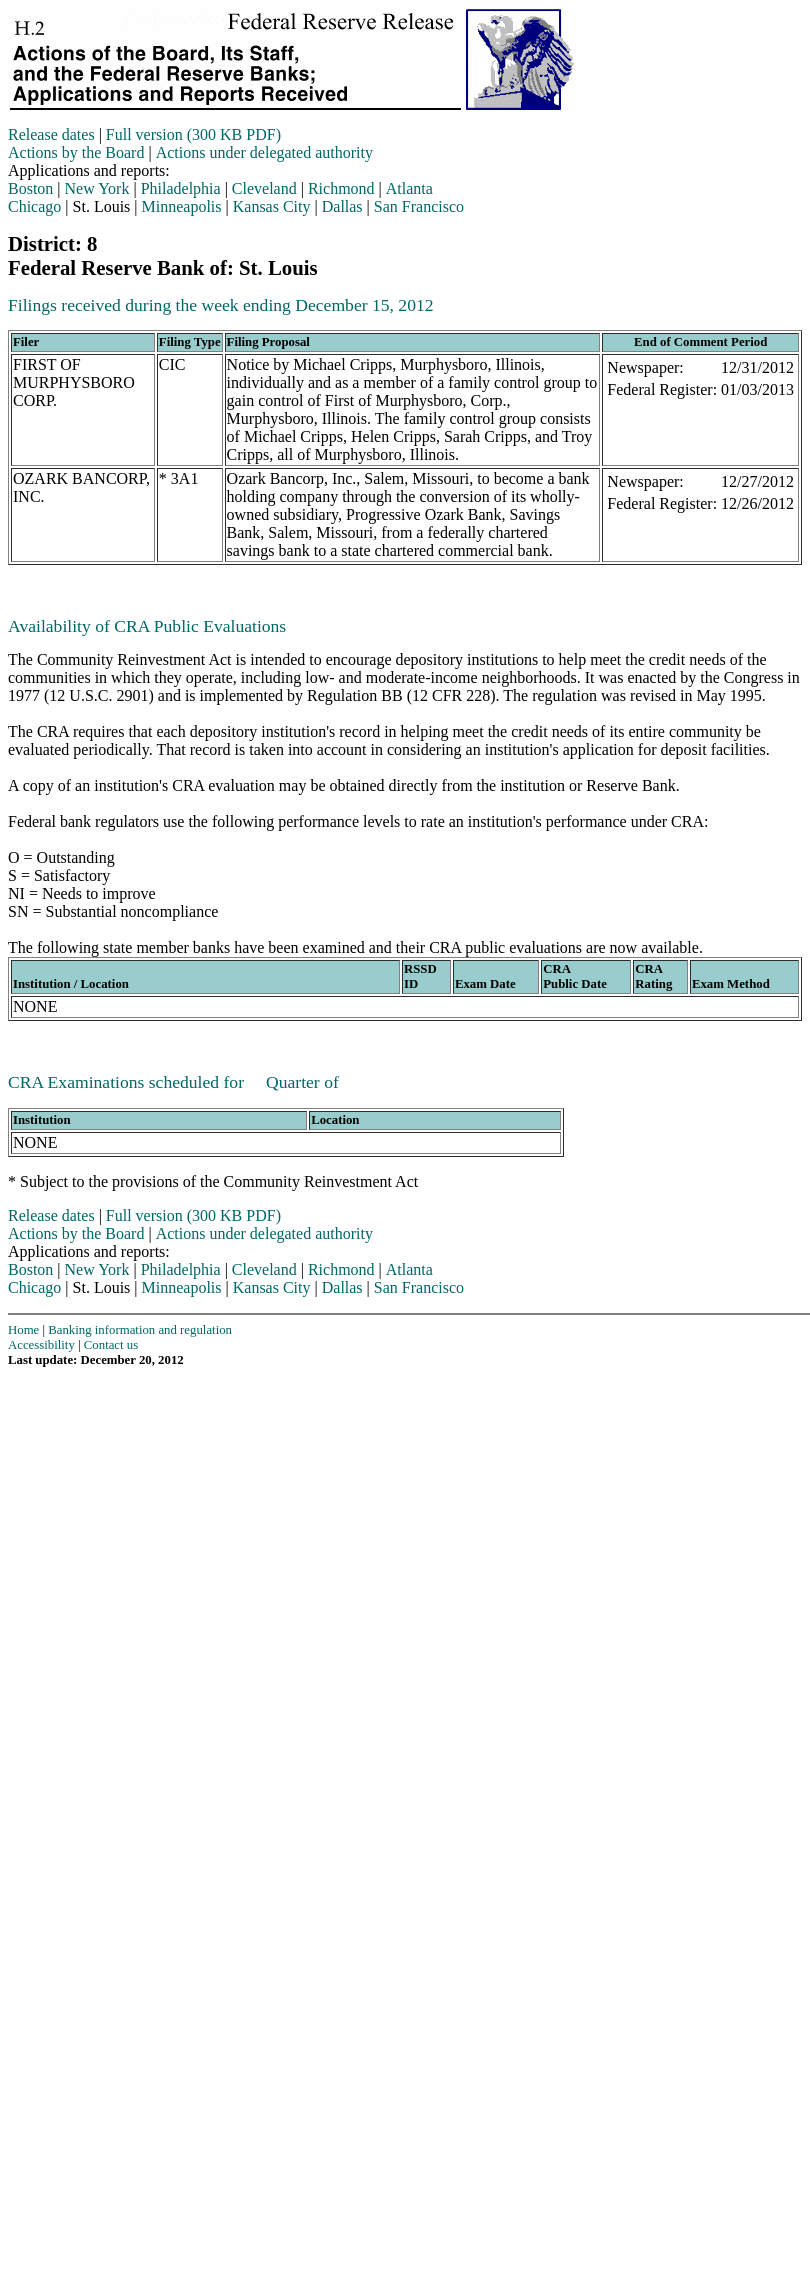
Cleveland (264, 188)
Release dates (51, 134)
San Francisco (419, 206)
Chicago (34, 206)
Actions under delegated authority (264, 152)
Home (23, 1330)
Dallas (342, 206)
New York (97, 188)
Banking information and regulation (140, 1330)
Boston (30, 188)
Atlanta (409, 188)
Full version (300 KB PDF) (193, 134)
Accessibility (41, 1345)
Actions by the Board (76, 152)
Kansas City (272, 206)
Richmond (341, 188)
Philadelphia (181, 188)
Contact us (111, 1345)
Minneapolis (182, 206)
